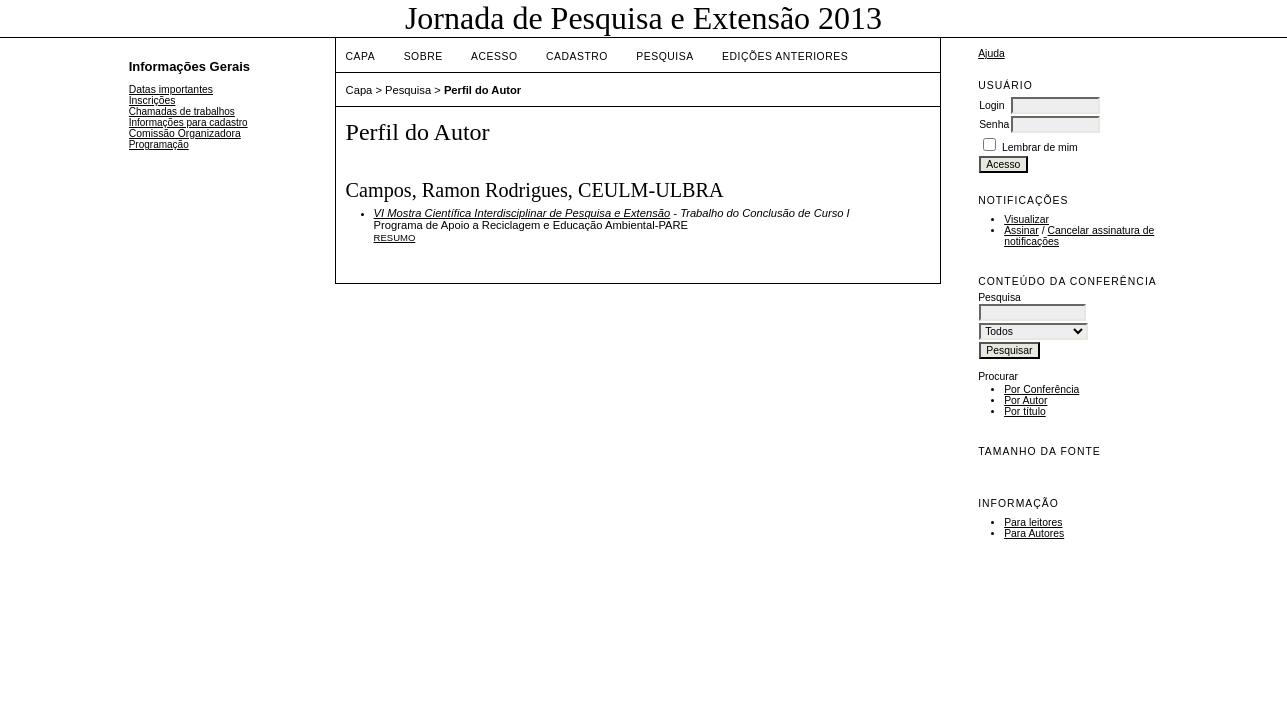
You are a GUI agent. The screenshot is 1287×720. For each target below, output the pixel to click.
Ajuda (991, 53)
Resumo (395, 237)
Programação (159, 144)
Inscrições (152, 100)
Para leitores (1033, 522)
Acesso (494, 56)
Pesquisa (664, 56)
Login (991, 105)
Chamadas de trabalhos (182, 111)
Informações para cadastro (188, 122)
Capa (361, 56)
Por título (1025, 411)
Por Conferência (1041, 389)
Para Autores (1034, 533)
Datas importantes (171, 89)
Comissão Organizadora (185, 133)
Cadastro (577, 56)
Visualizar (1026, 219)
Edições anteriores (785, 56)
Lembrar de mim (1040, 147)
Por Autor (1025, 400)
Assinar (1021, 230)
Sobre (423, 56)
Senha (994, 124)
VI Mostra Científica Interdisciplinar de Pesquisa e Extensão (522, 213)
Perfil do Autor (482, 90)
